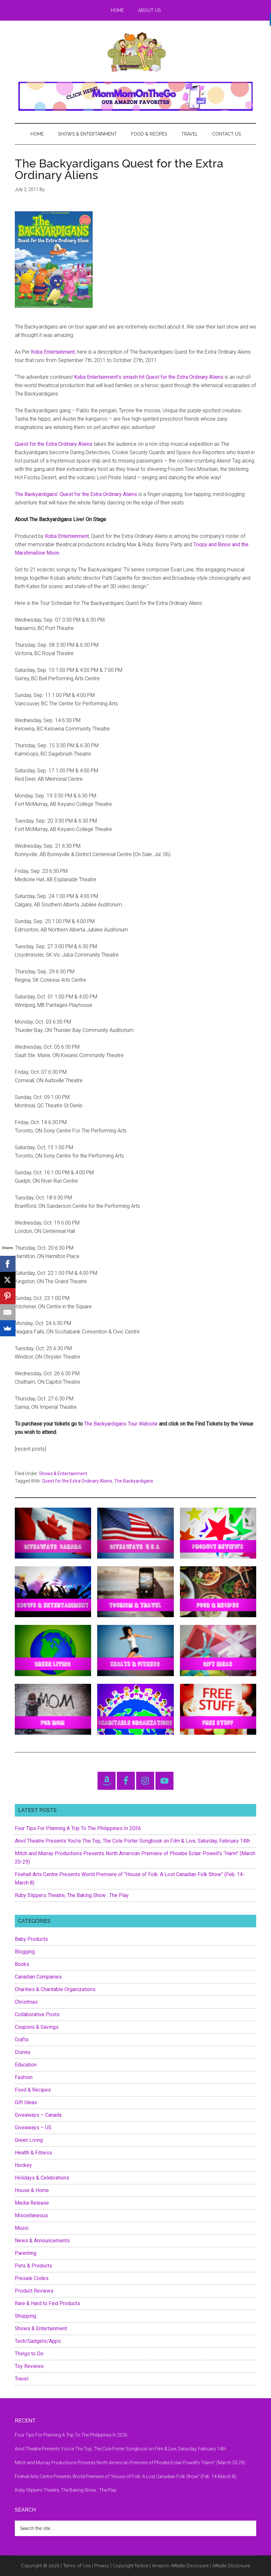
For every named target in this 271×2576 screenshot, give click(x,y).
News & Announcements (42, 2240)
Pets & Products (33, 2266)
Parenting (25, 2253)
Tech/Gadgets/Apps (38, 2341)
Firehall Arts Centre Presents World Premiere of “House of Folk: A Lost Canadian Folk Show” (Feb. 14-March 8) (125, 2476)
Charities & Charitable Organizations (55, 1989)
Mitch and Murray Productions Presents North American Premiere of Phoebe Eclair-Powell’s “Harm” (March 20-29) (130, 2462)
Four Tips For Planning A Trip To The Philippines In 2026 (78, 1828)
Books (22, 1964)
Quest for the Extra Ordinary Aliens (53, 444)
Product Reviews (34, 2291)
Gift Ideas (26, 2102)
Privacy (101, 2565)
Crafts (22, 2040)
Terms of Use (77, 2565)
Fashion (24, 2077)
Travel (21, 2379)
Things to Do (29, 2354)
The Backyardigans (133, 1481)
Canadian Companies (38, 1977)
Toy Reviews (29, 2366)
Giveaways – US (33, 2127)
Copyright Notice (130, 2565)
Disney (23, 2052)
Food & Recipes (33, 2090)
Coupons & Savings (37, 2027)
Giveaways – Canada (38, 2115)
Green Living (29, 2140)
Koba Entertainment (53, 352)
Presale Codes (32, 2278)
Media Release (32, 2203)
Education (26, 2065)
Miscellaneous (31, 2215)
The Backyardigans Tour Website (121, 1424)
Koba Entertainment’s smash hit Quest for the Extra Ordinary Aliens (148, 377)
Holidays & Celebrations (42, 2178)
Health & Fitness (33, 2153)
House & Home (32, 2190)
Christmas (26, 2002)
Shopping (25, 2316)
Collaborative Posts (37, 2014)
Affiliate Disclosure (231, 2565)
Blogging (25, 1952)
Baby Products (31, 1939)
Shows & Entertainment (63, 1473)
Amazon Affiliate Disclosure (180, 2565)
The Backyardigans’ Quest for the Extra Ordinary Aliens (76, 494)
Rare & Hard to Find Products (47, 2303)
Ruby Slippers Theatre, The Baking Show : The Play (72, 1895)
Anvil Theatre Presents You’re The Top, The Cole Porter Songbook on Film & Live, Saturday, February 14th (132, 1841)
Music (22, 2228)
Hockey (23, 2165)
